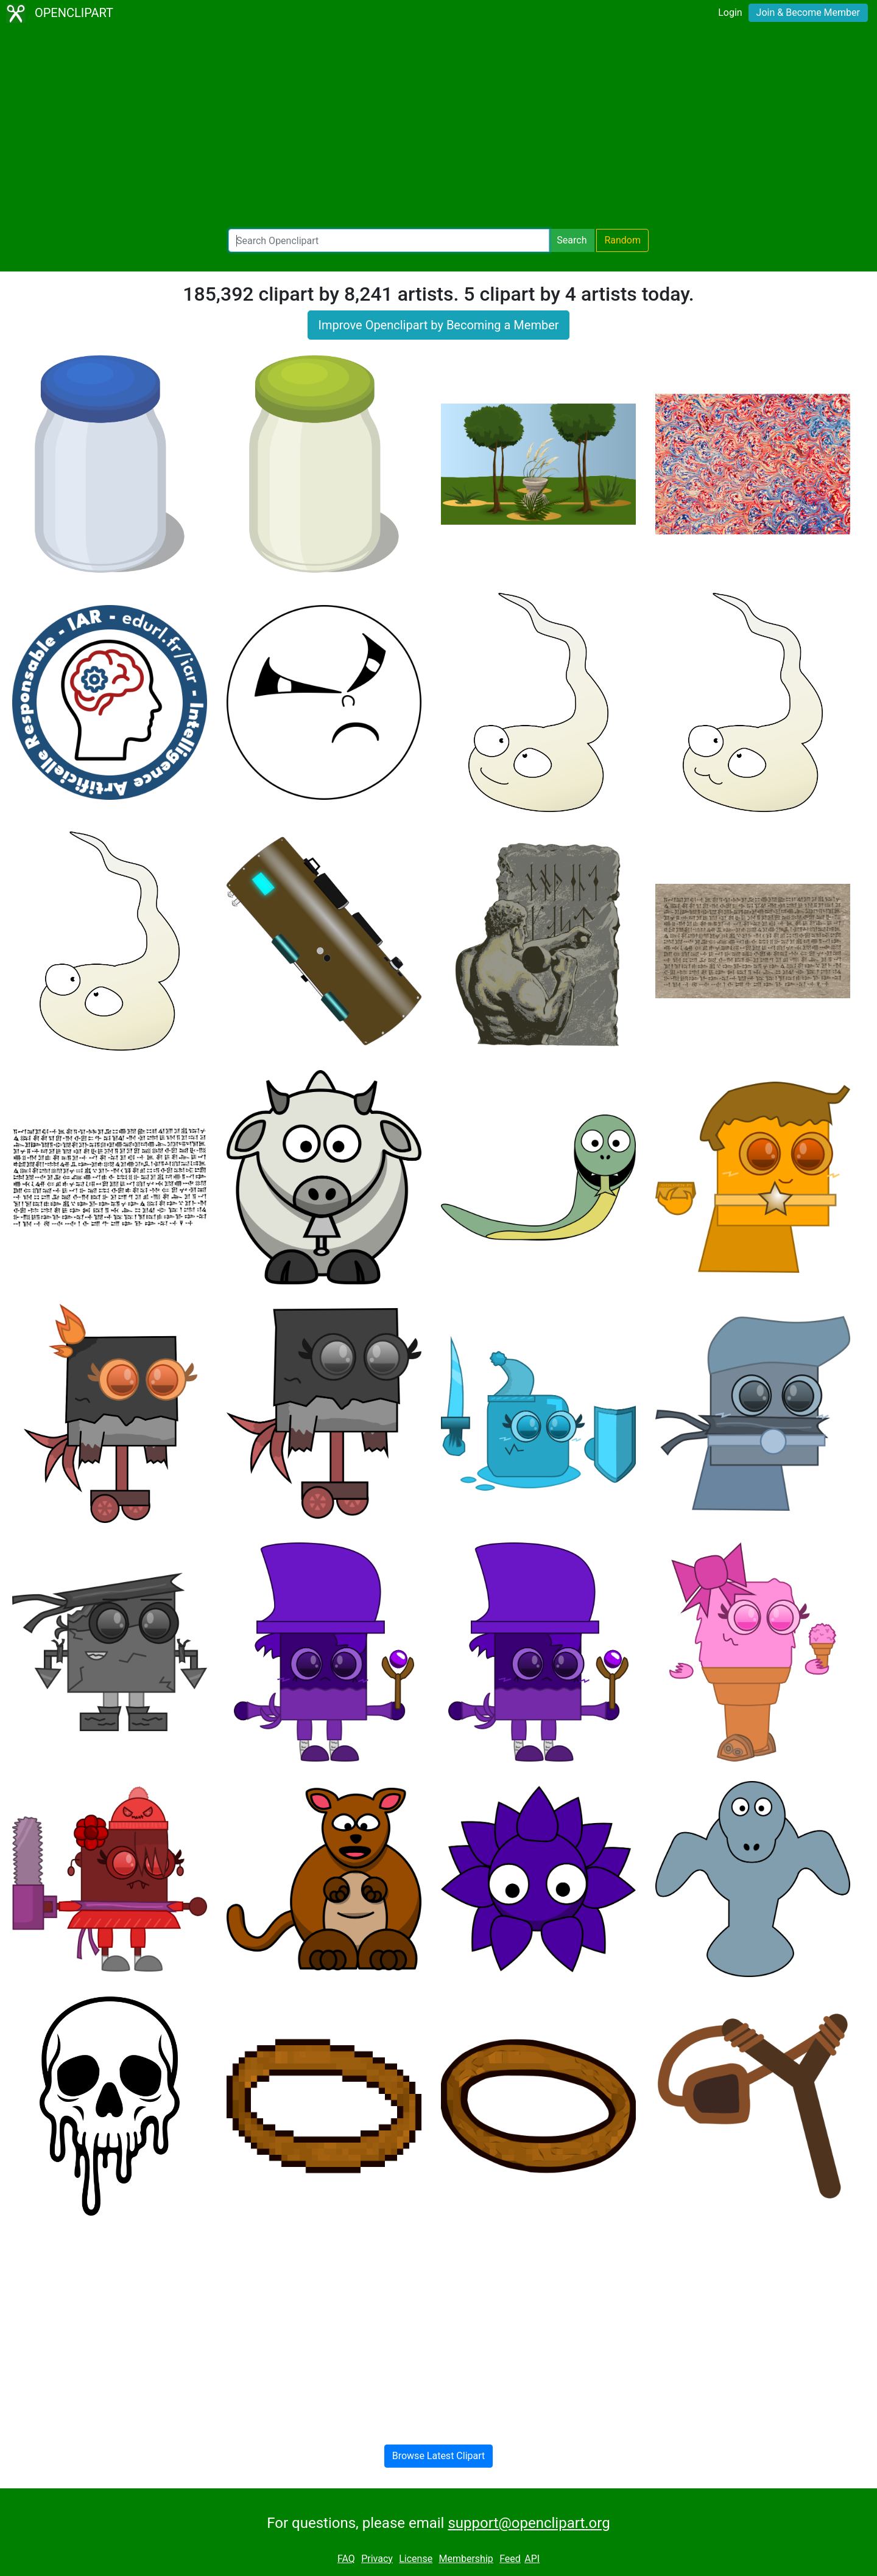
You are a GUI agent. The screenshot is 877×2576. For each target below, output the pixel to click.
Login (730, 12)
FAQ (346, 2558)
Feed (510, 2558)
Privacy (377, 2558)
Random (622, 240)
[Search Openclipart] (388, 240)
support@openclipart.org (529, 2523)
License (415, 2558)
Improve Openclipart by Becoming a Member (438, 325)
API (532, 2558)
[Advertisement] (438, 128)
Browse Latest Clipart (438, 2456)
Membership (465, 2558)
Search (571, 240)
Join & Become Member (808, 12)
